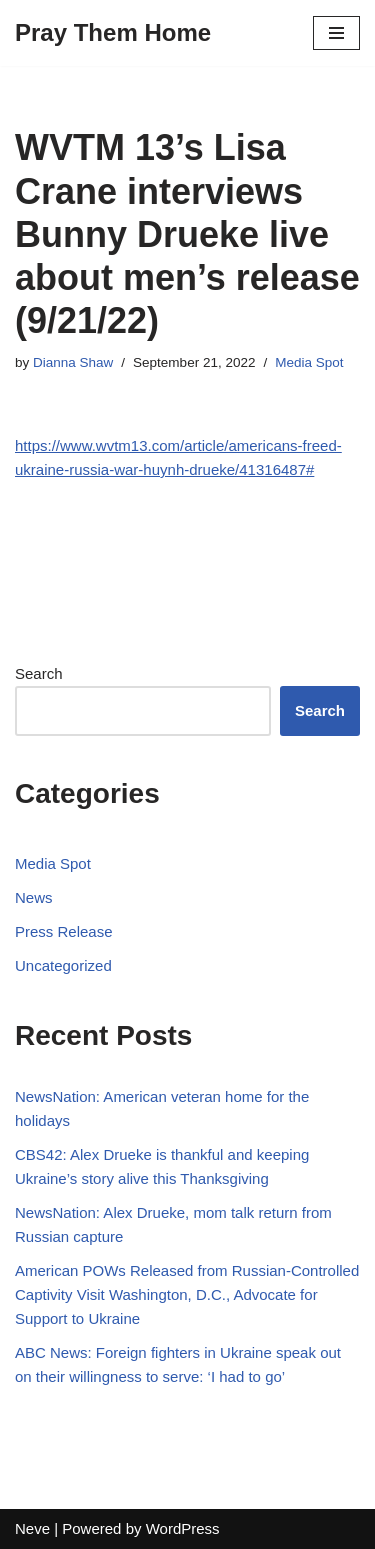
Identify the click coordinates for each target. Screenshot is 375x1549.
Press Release (64, 931)
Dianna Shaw (73, 362)
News (34, 897)
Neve (32, 1528)
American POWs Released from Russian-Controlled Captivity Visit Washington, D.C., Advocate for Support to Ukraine (187, 1294)
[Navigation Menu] (336, 33)
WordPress (183, 1528)
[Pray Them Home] (113, 33)
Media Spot (309, 362)
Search (39, 673)
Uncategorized (63, 965)
